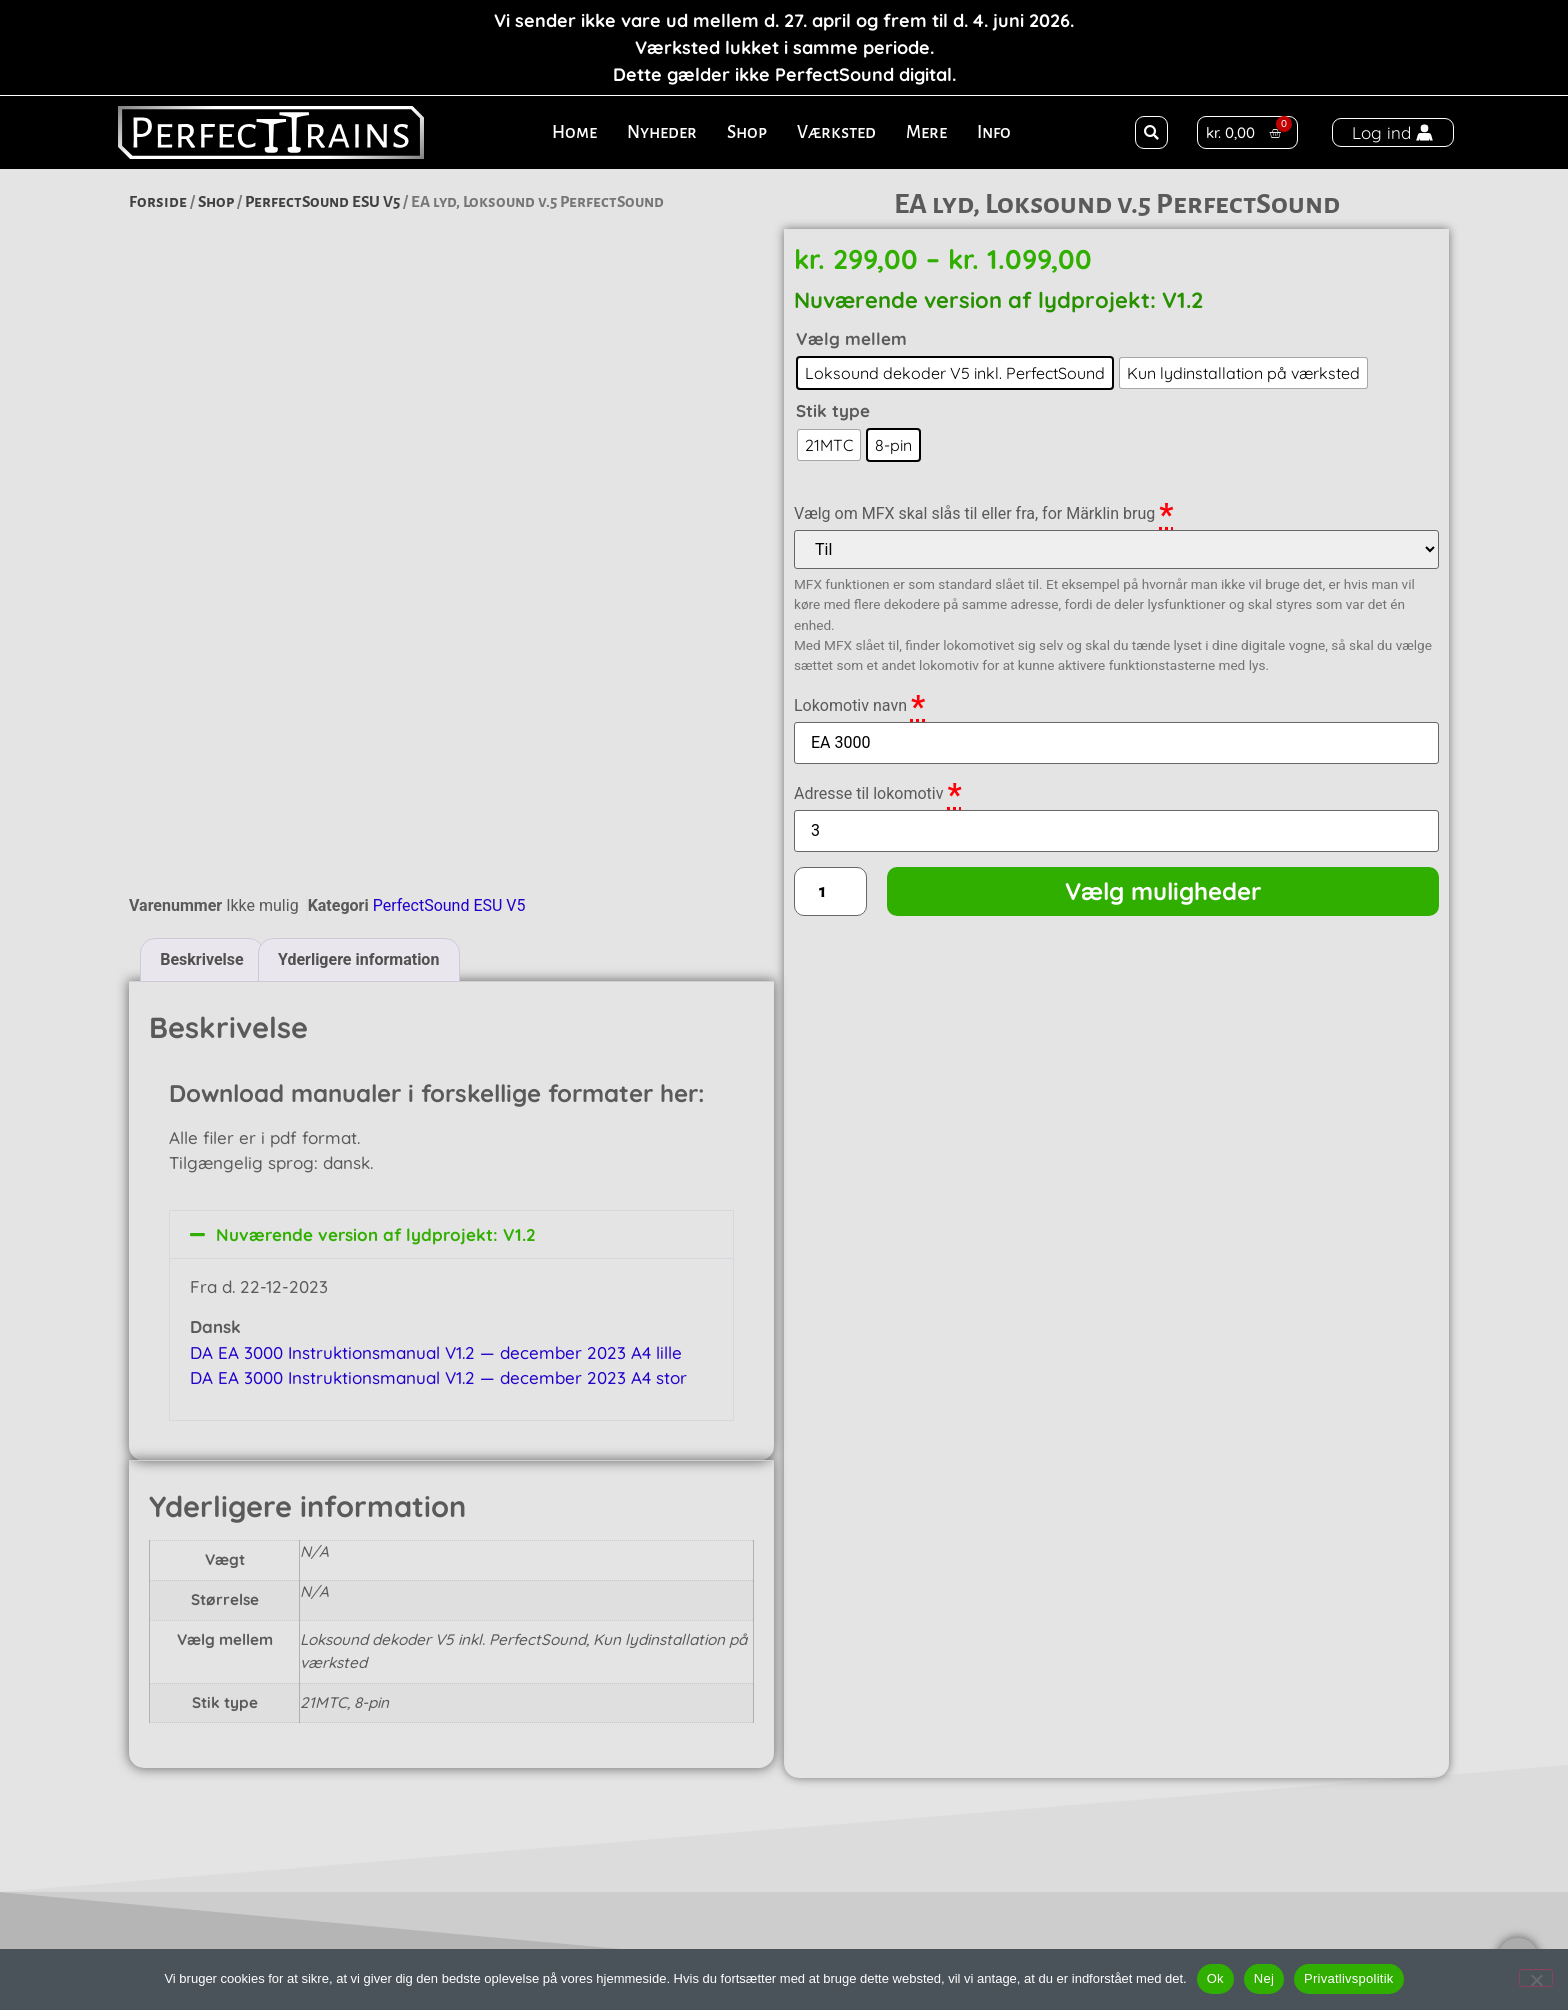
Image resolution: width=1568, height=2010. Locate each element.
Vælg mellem (851, 338)
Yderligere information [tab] (358, 744)
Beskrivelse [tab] (201, 744)
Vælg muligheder (1163, 891)
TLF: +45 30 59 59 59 (1121, 1904)
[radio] (955, 373)
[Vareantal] (830, 891)
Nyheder (662, 132)
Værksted (836, 132)
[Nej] (1536, 1978)
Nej (1264, 1978)
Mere (926, 132)
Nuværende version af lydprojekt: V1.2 (376, 1019)
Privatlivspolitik (1349, 1978)
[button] (1151, 132)
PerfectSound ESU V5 (322, 201)
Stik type (833, 410)
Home (574, 132)
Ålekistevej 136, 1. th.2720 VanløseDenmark (345, 1903)
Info (994, 132)
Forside (158, 201)
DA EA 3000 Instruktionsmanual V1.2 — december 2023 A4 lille (436, 1137)
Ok (1215, 1978)
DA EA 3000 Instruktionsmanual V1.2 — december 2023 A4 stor (438, 1162)
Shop (747, 132)
